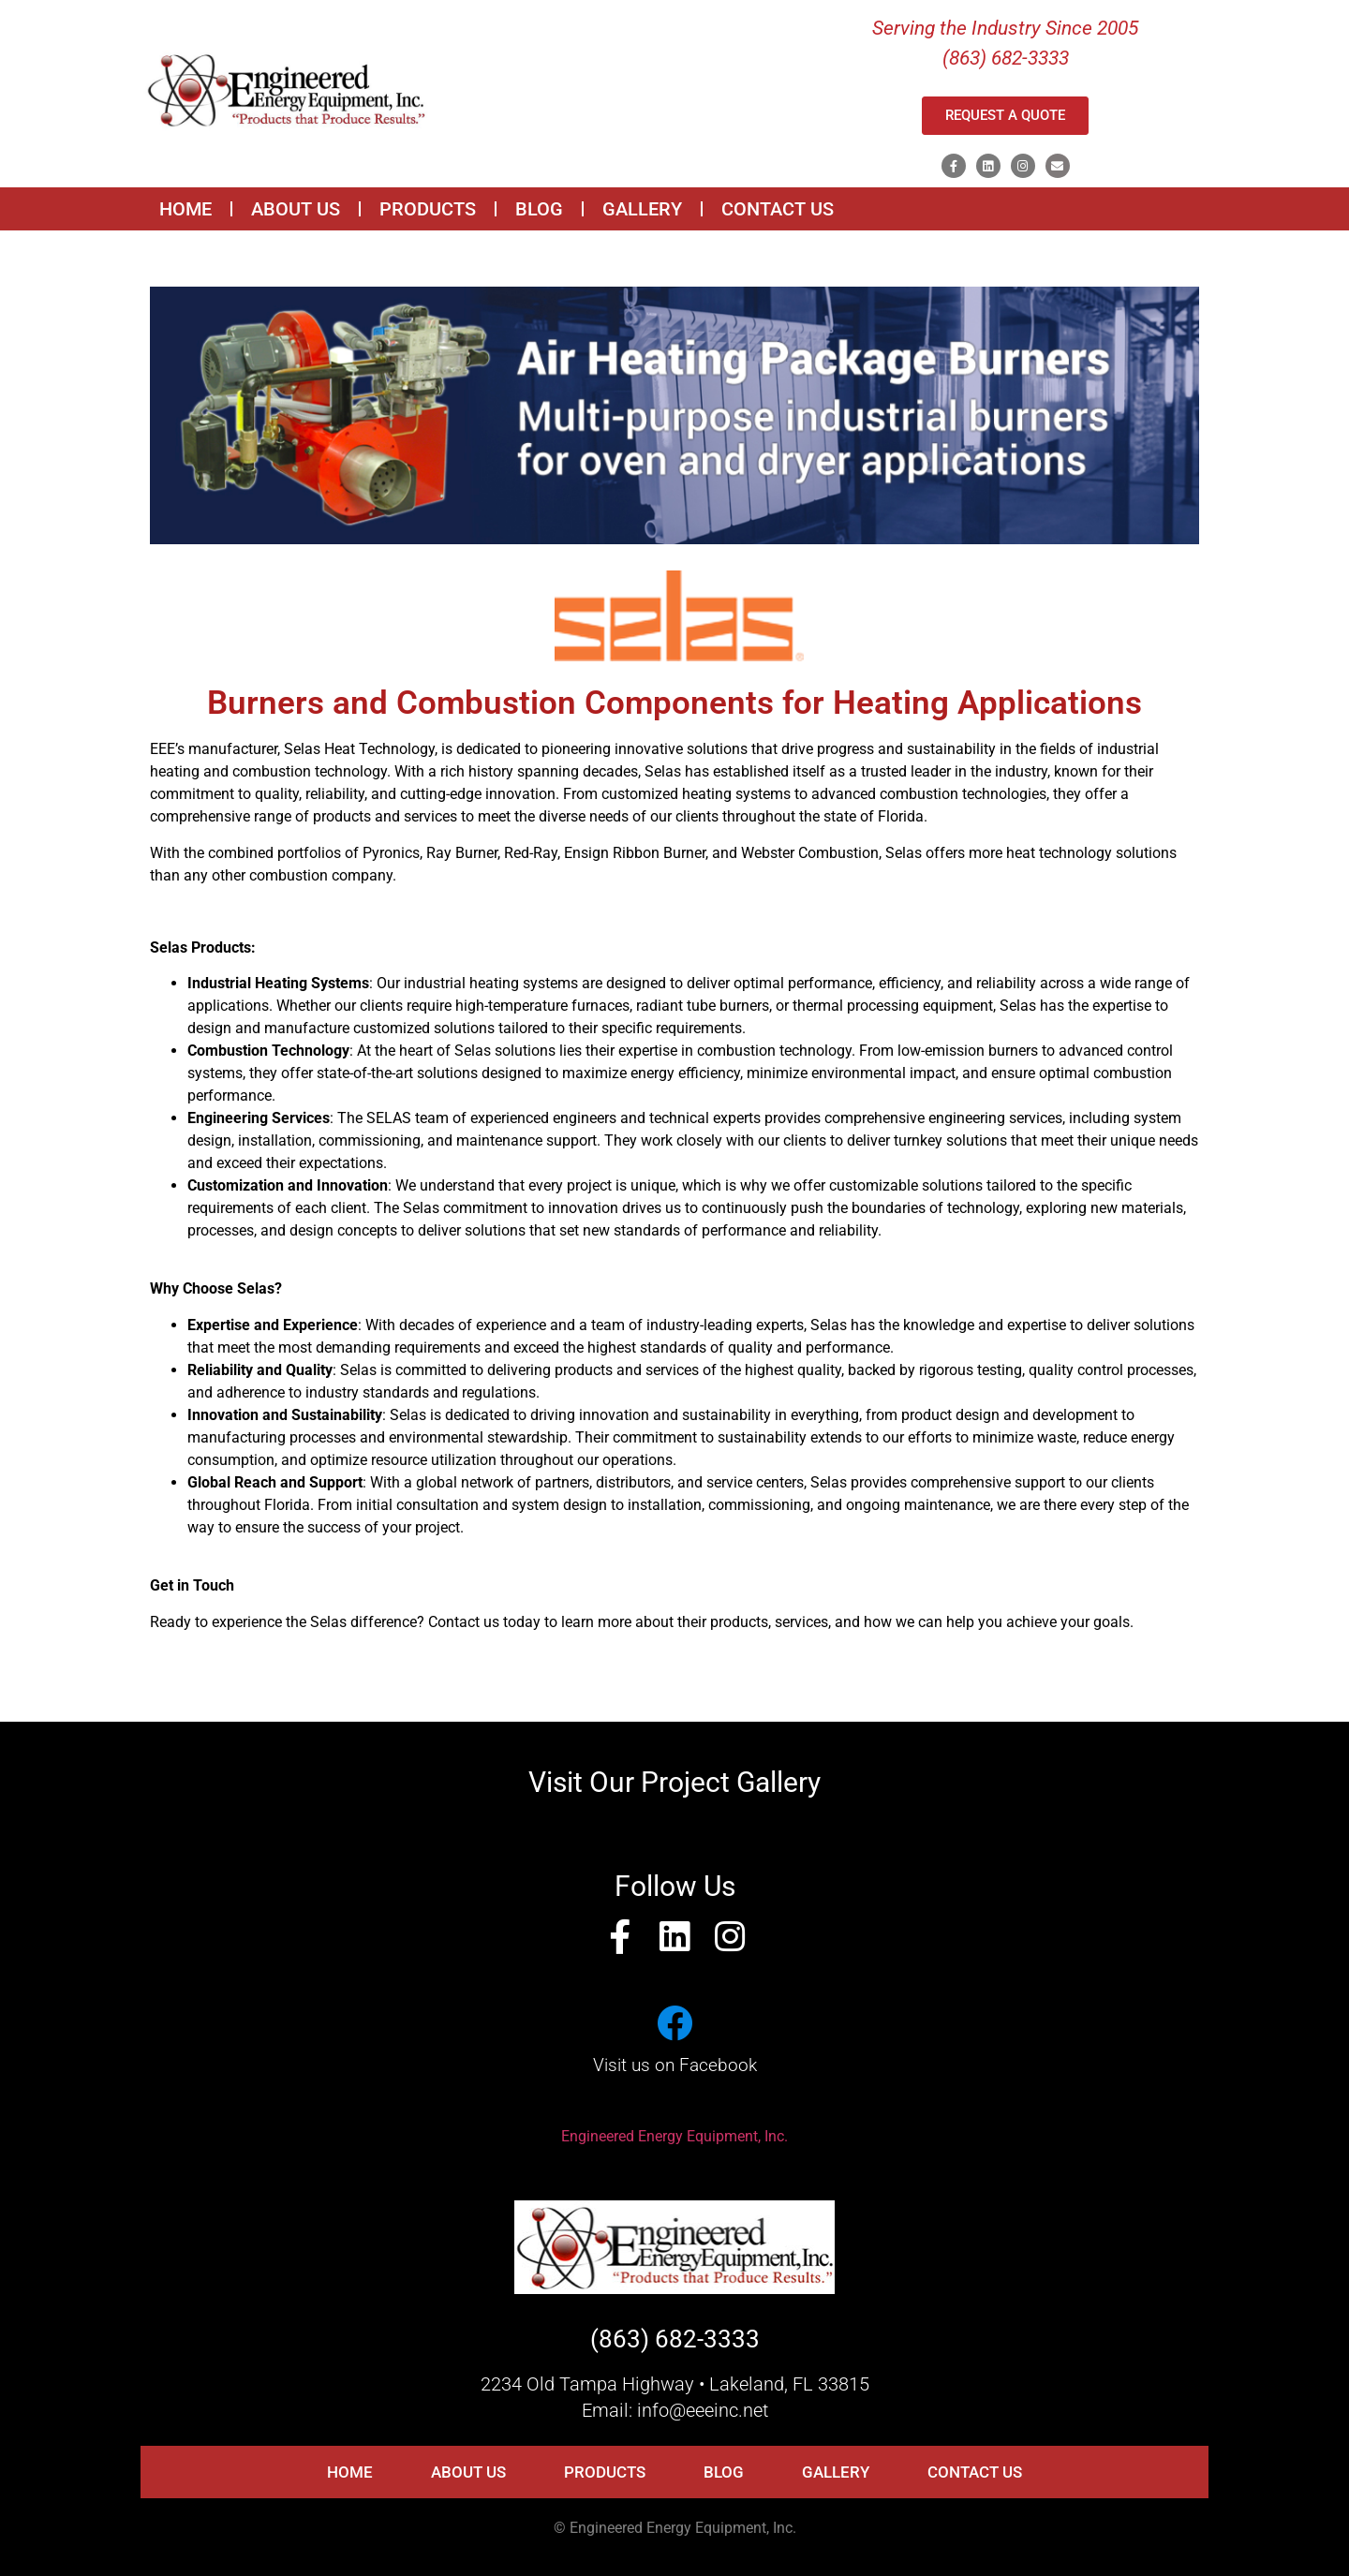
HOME (185, 209)
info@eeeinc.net (702, 2410)
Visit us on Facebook (675, 2065)
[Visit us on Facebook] (674, 2023)
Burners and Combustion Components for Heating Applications (674, 703)
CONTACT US (777, 209)
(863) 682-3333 (675, 2339)
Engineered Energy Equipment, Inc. (674, 2136)
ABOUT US (295, 209)
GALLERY (642, 209)
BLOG (539, 209)
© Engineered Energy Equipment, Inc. (675, 2528)
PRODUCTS (427, 209)
